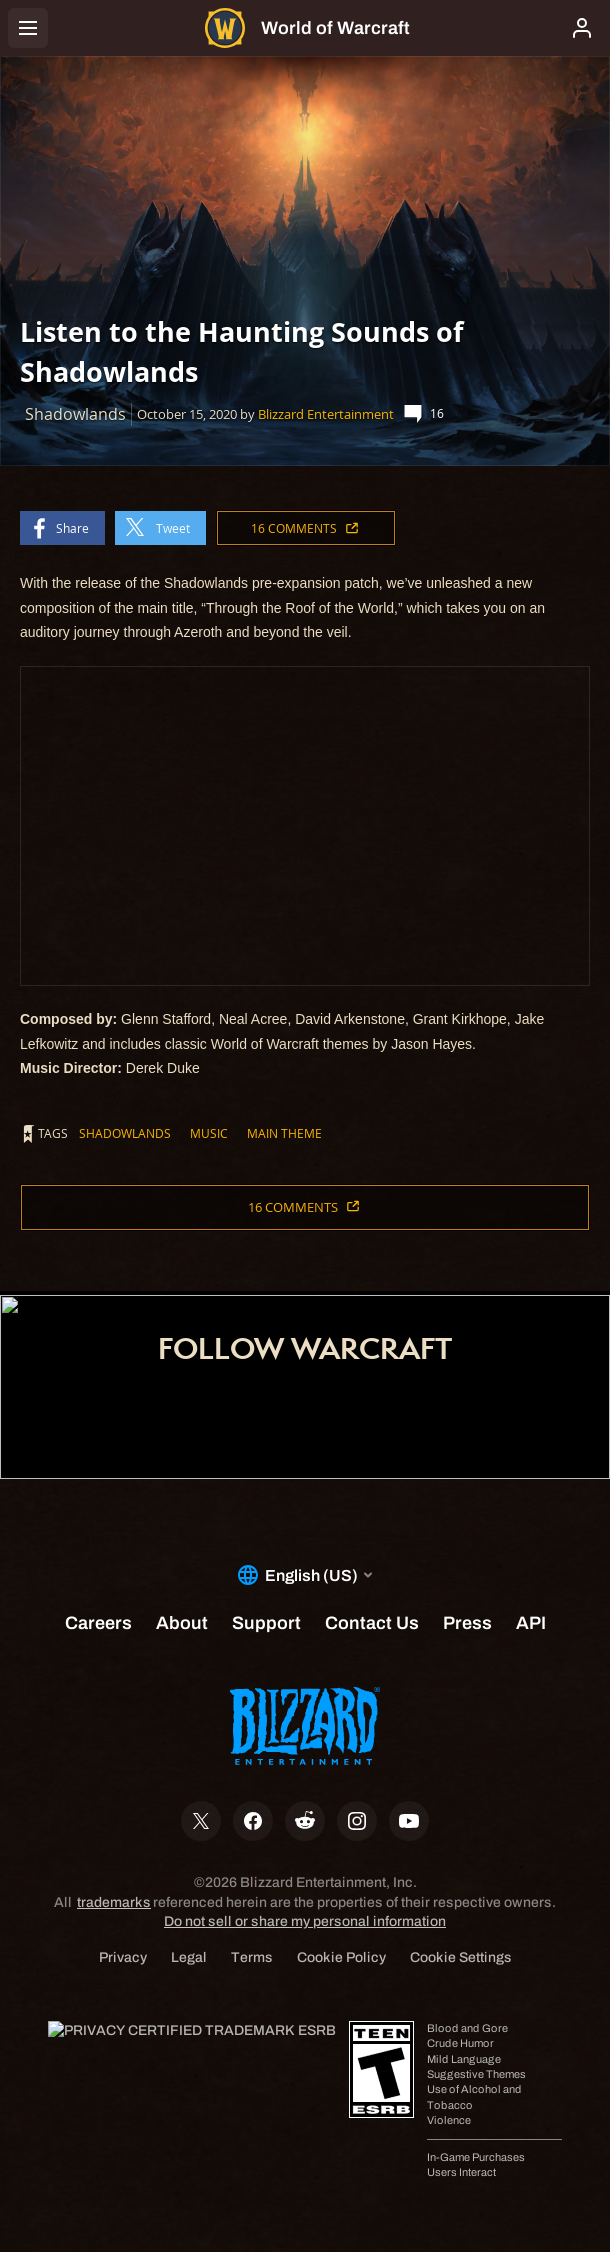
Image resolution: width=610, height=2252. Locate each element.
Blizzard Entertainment (326, 414)
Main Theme (284, 1133)
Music (209, 1133)
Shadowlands (125, 1133)
